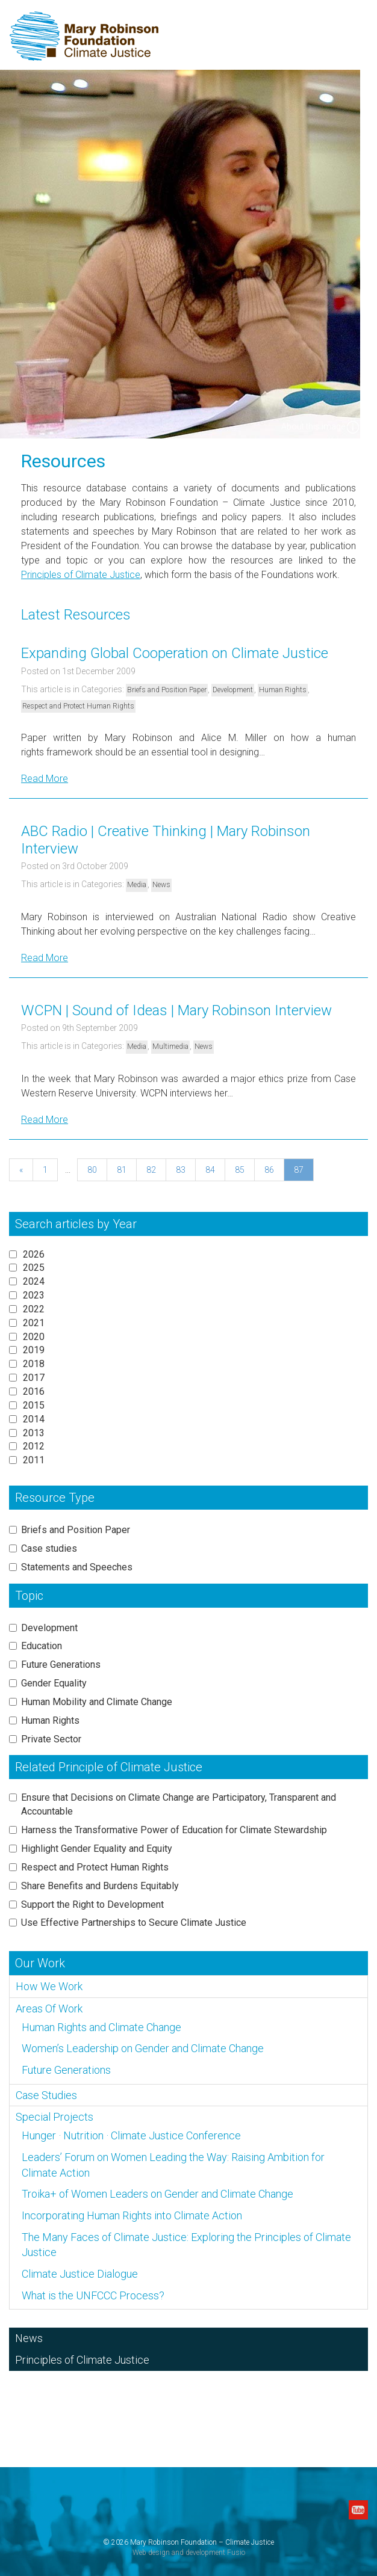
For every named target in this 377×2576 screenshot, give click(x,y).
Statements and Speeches (76, 1567)
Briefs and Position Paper (167, 690)
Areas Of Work (49, 2008)
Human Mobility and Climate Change (96, 1702)
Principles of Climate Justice (80, 574)
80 (92, 1170)
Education (41, 1646)
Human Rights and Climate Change (101, 2027)
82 (151, 1170)
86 (269, 1170)
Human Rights (283, 690)
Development (233, 690)
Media (136, 885)
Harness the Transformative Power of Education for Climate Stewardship (174, 1830)
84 (210, 1170)
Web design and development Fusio (188, 2552)
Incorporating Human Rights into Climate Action (132, 2215)
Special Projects (54, 2116)
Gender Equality (54, 1683)
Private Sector (51, 1739)
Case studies (49, 1548)
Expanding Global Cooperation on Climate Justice (174, 653)
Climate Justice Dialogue (80, 2273)
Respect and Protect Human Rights (78, 706)
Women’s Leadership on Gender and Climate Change (143, 2048)
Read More (44, 778)
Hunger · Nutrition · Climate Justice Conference (131, 2135)
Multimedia (170, 1046)
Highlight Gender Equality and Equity (96, 1848)
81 (121, 1170)
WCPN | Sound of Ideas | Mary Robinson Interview (176, 1010)
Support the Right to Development (92, 1904)
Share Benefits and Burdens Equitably (100, 1886)
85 (240, 1170)
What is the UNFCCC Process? (93, 2295)
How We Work (49, 1986)
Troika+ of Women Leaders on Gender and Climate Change (157, 2193)
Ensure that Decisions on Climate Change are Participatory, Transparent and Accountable (178, 1804)
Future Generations (61, 1664)
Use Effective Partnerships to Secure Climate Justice (133, 1922)
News (161, 885)
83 (180, 1170)
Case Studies (46, 2095)
